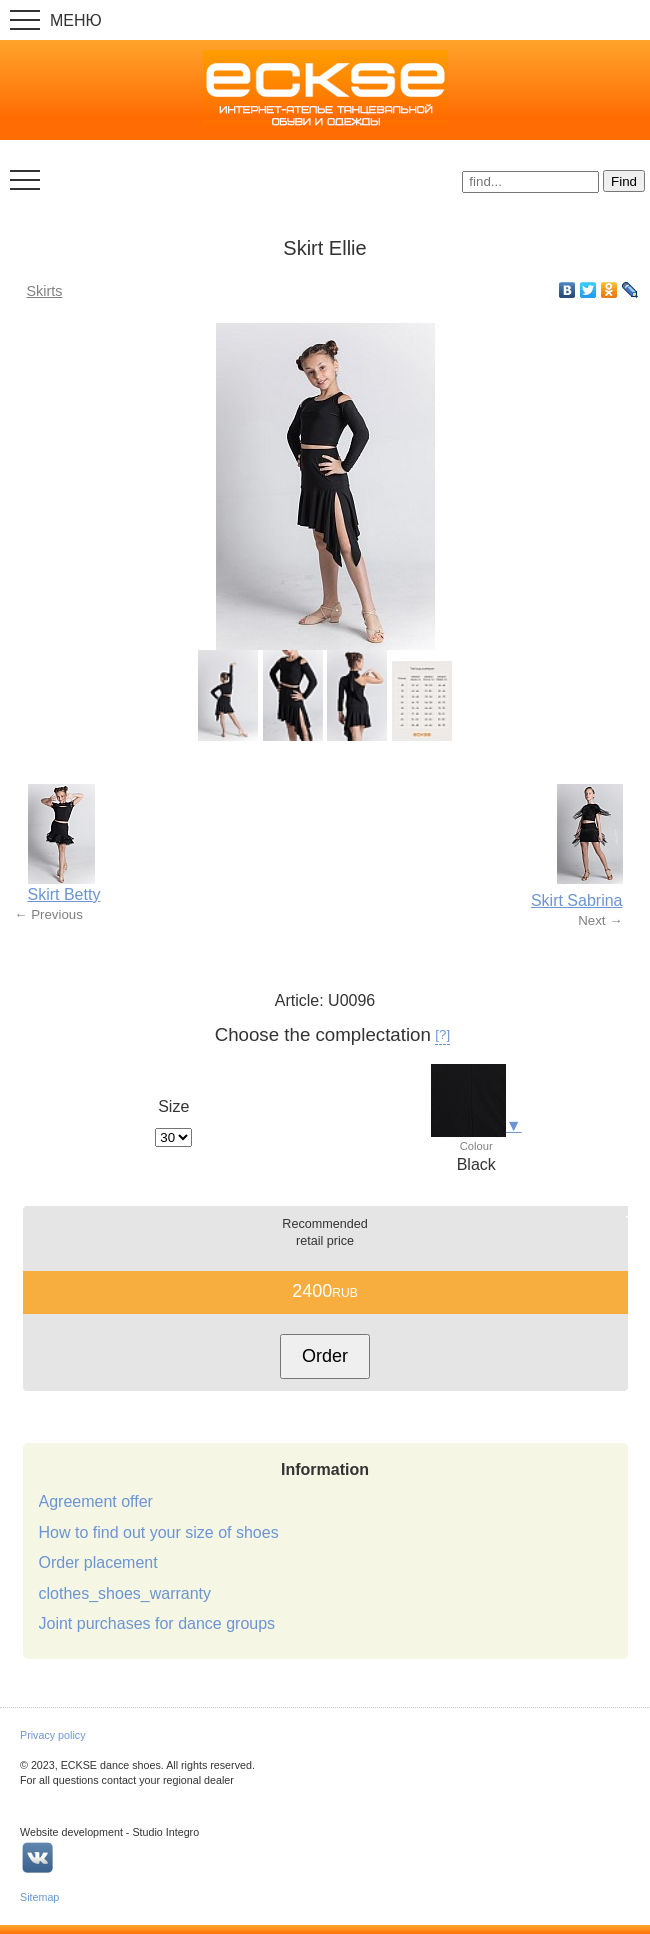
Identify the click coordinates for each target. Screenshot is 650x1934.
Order (325, 1356)
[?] (442, 1034)
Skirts (45, 291)
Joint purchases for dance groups (157, 1623)
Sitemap (39, 1897)
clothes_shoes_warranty (125, 1593)
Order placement (98, 1562)
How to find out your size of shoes (159, 1532)
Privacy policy (53, 1735)
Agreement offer (96, 1501)
